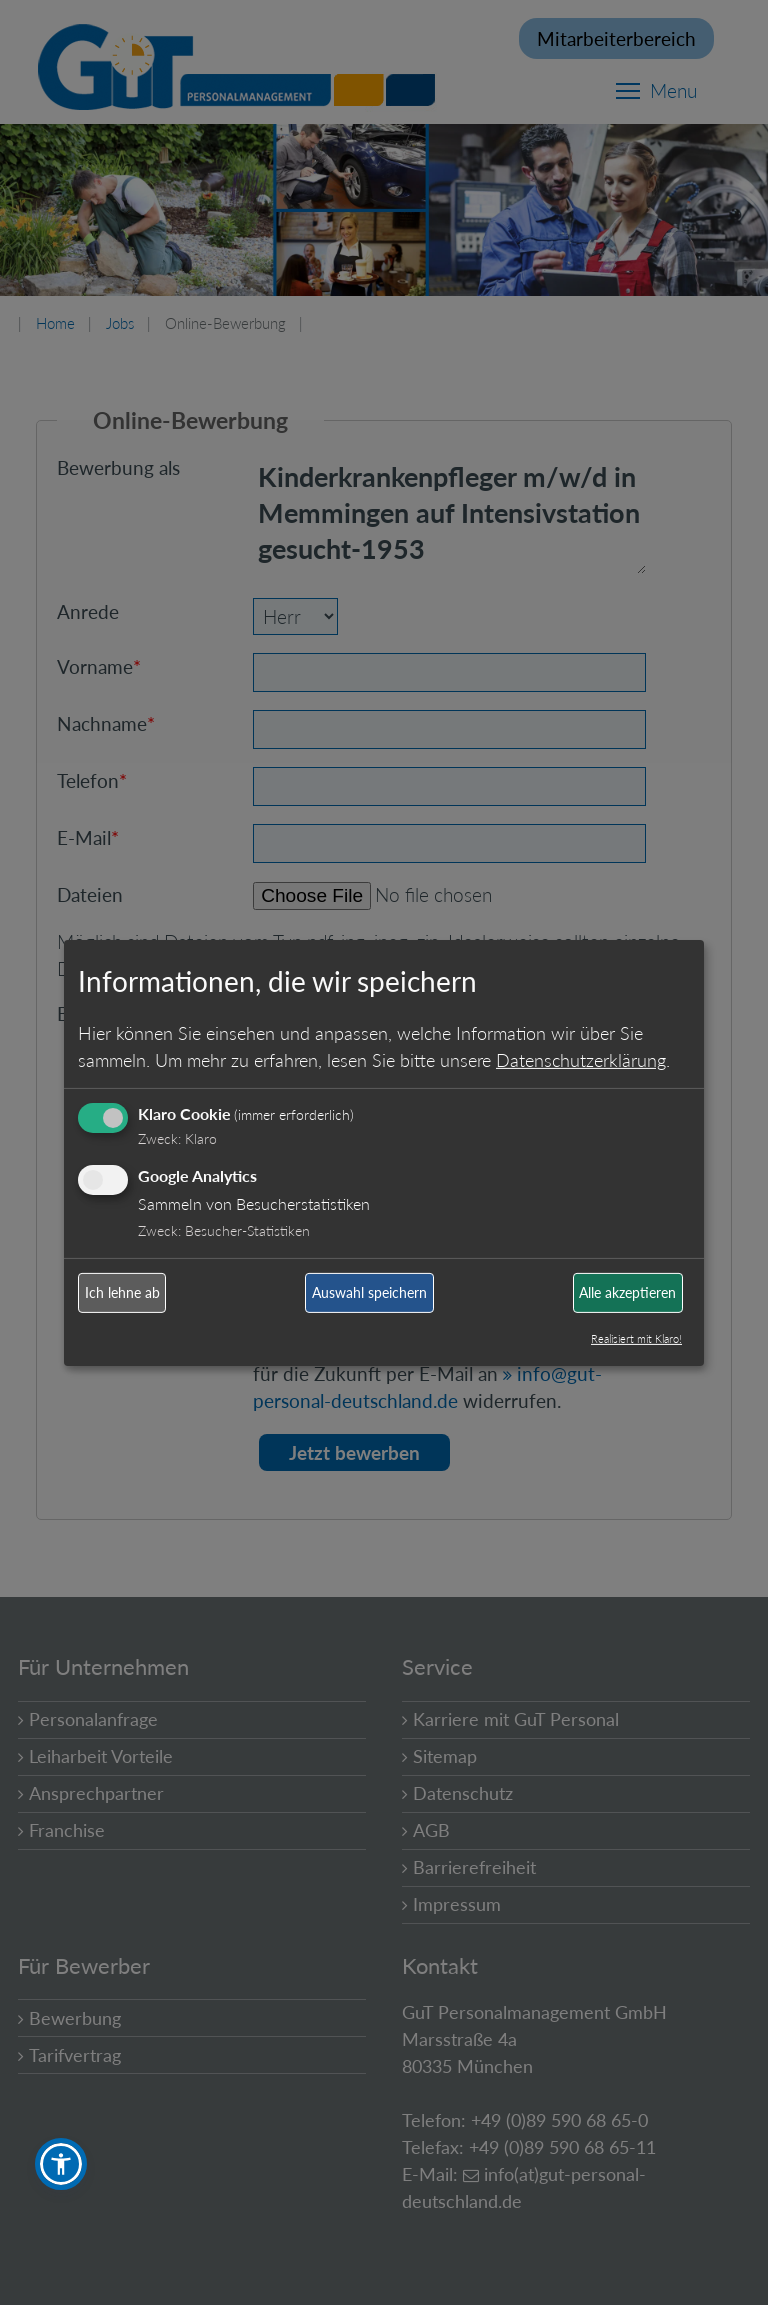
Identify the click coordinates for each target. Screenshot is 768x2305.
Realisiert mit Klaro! (636, 1338)
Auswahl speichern (369, 1292)
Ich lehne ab (122, 1292)
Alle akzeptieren (627, 1292)
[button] (61, 2164)
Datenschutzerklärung (581, 1060)
